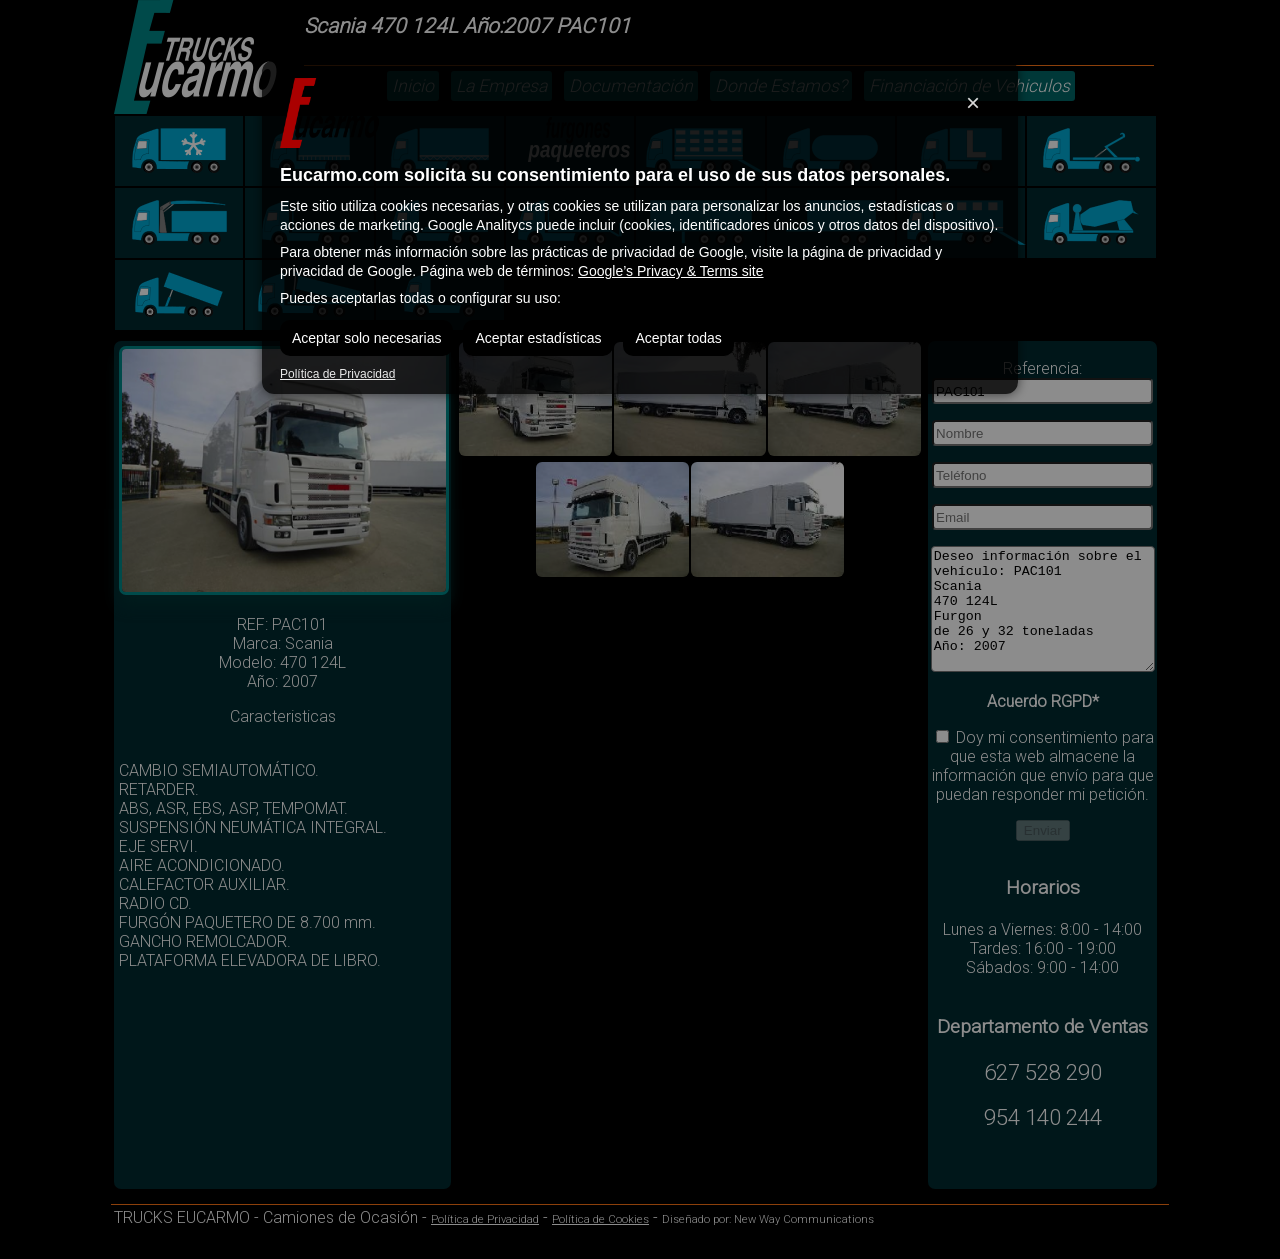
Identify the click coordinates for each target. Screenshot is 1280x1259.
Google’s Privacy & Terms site (670, 271)
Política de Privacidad (337, 374)
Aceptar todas (678, 338)
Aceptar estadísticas (538, 338)
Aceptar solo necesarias (366, 338)
